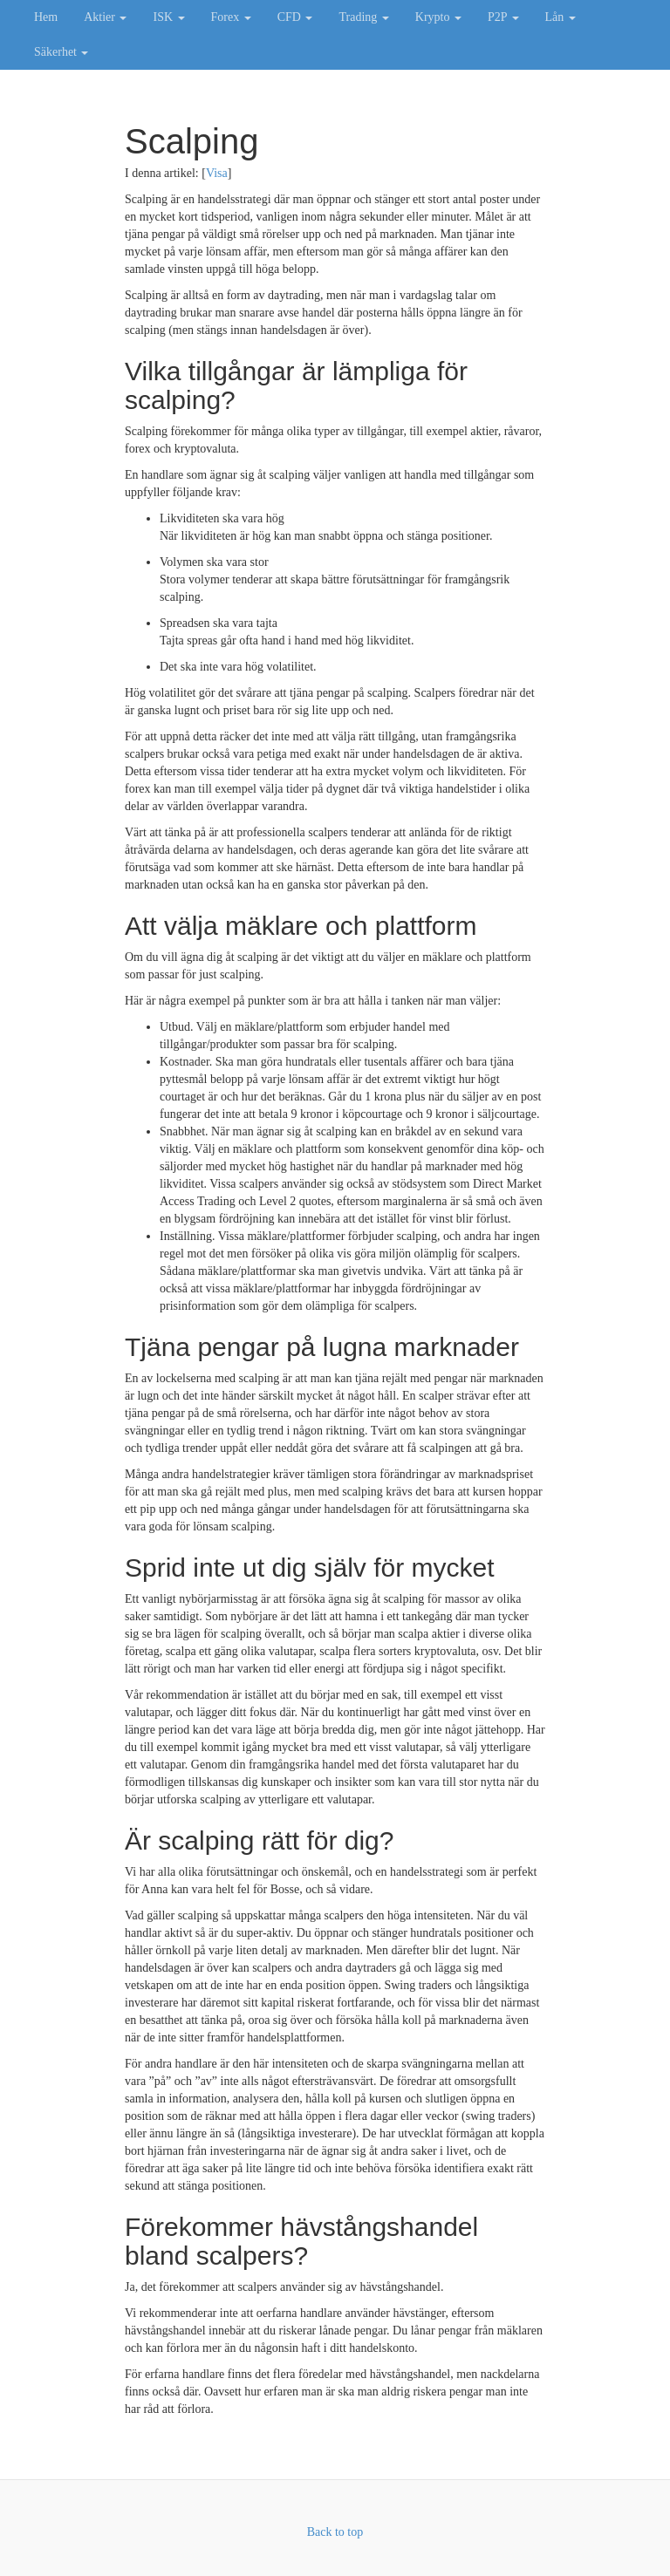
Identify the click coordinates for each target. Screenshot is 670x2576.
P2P (503, 17)
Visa (217, 173)
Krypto (438, 17)
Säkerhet (61, 51)
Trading (363, 17)
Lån (560, 17)
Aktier (105, 17)
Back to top (335, 2532)
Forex (231, 17)
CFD (295, 17)
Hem (46, 17)
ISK (168, 17)
